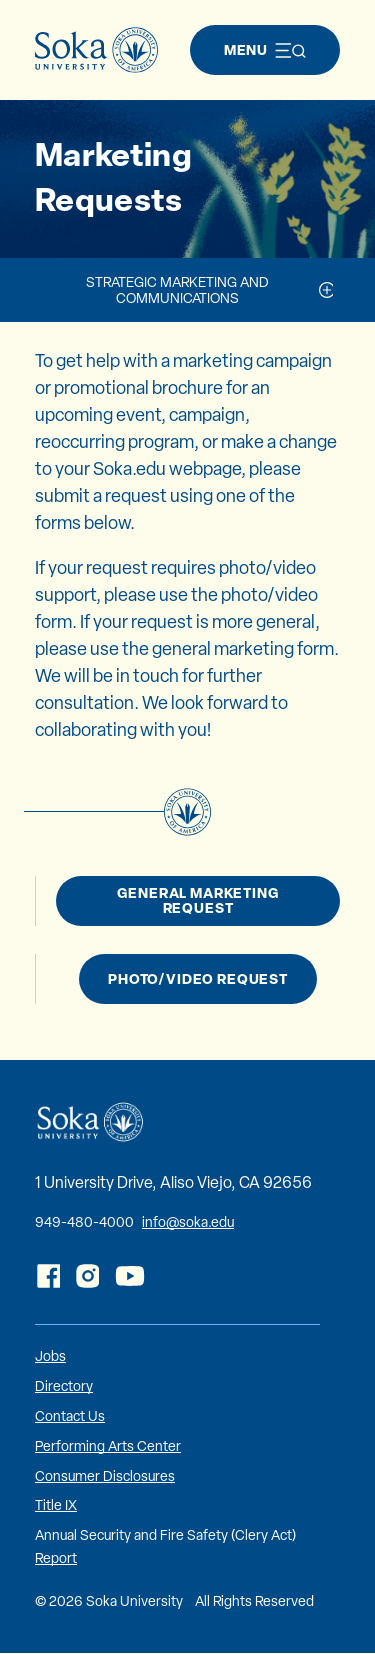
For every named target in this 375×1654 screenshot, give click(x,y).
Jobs (50, 1356)
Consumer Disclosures (105, 1476)
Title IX (56, 1505)
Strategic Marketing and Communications (177, 290)
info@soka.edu (188, 1222)
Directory (64, 1386)
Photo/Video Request (198, 978)
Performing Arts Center (108, 1446)
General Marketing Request (197, 900)
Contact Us (70, 1416)
